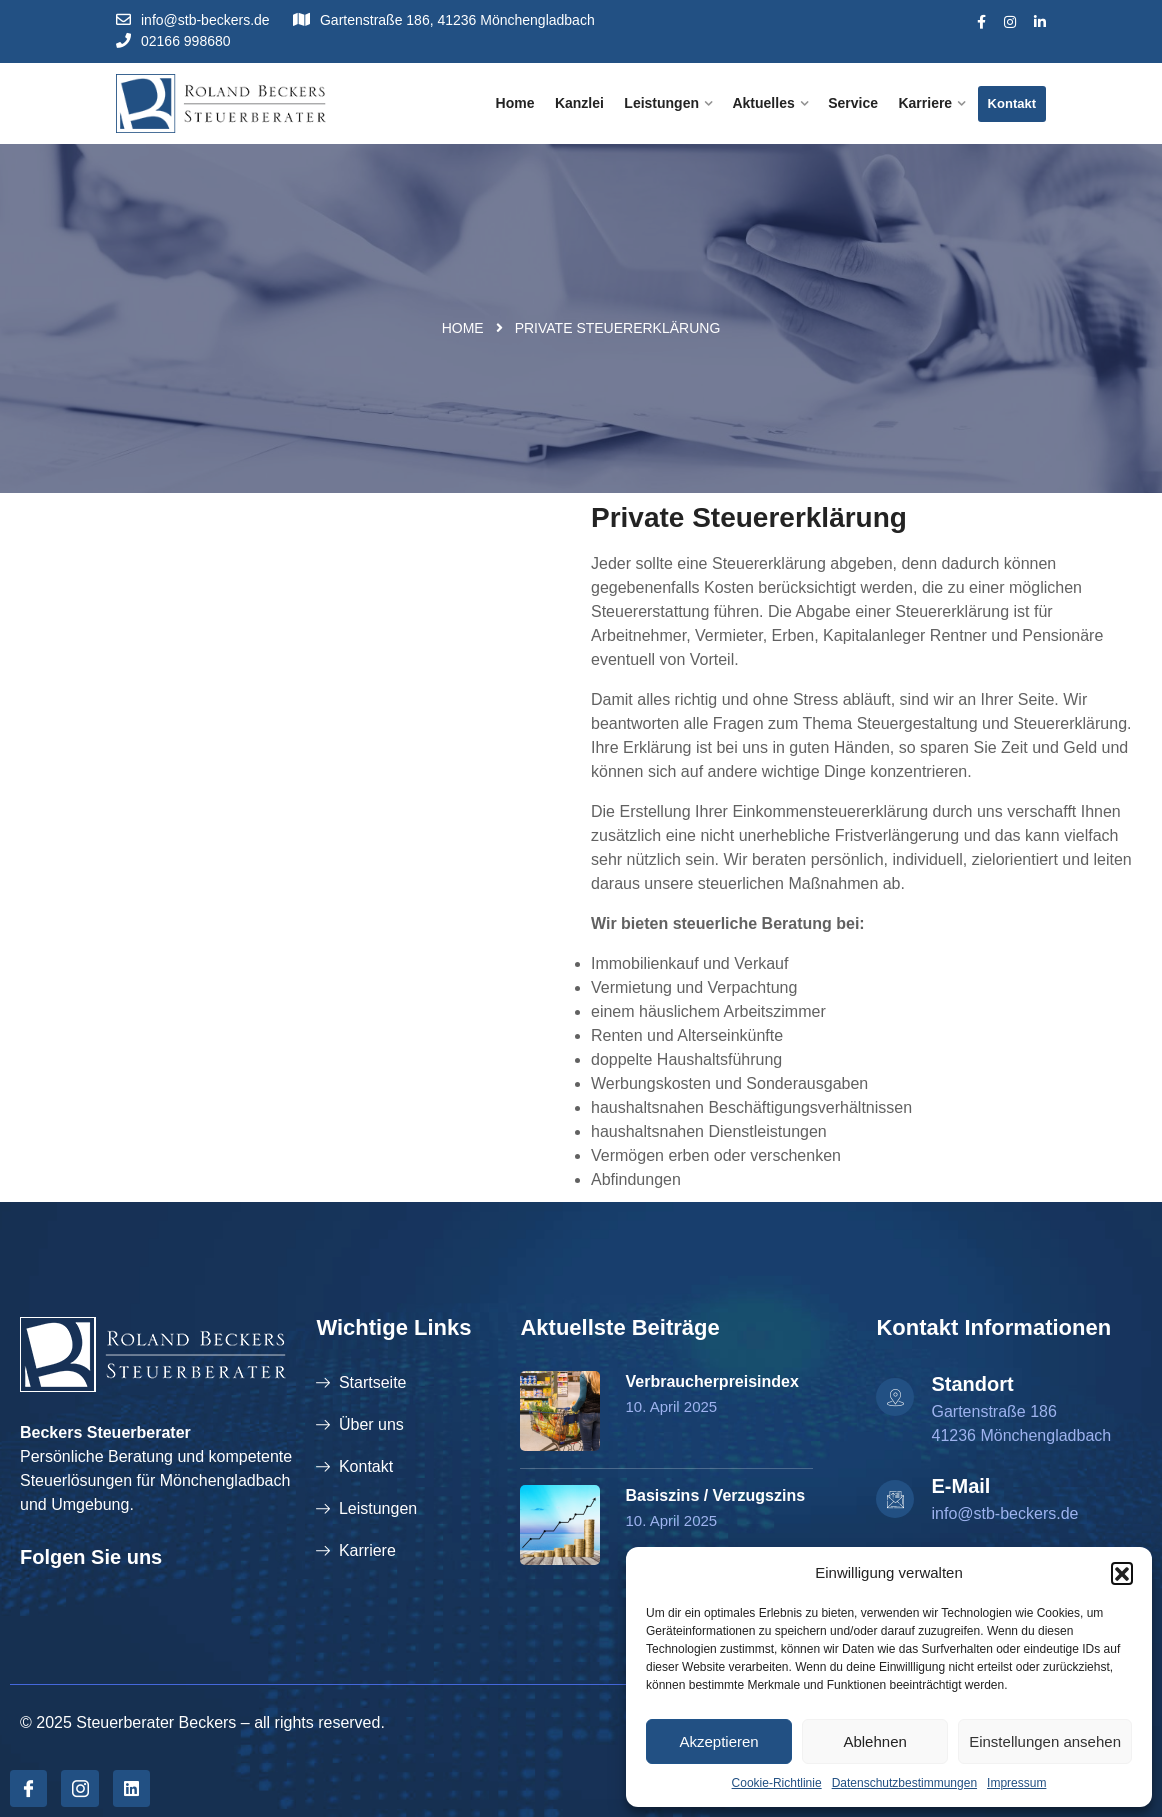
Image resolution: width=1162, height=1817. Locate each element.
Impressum (1016, 1783)
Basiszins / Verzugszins (715, 1495)
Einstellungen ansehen (1045, 1741)
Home (515, 103)
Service (853, 103)
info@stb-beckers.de (193, 20)
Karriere (925, 103)
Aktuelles (763, 103)
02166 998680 (173, 41)
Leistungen (661, 103)
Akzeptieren (718, 1741)
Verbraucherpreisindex (711, 1381)
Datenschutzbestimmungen (904, 1783)
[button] (1122, 1573)
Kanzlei (579, 103)
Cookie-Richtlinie (777, 1783)
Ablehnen (874, 1741)
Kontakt (1012, 103)
